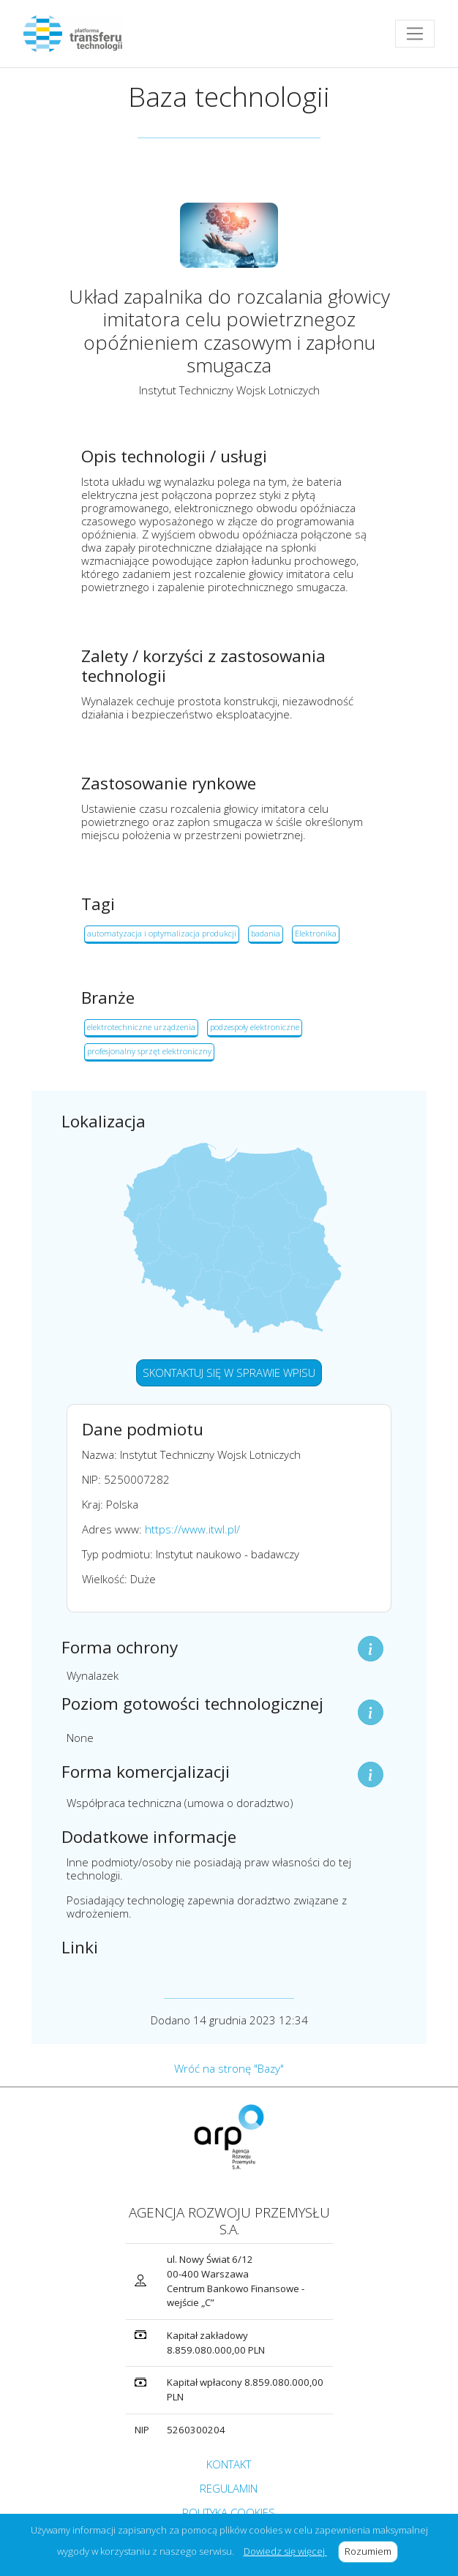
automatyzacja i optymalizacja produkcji (161, 933)
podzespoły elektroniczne (254, 1026)
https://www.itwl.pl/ (192, 1529)
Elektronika (316, 933)
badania (265, 933)
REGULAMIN (229, 2488)
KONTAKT (228, 2464)
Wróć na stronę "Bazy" (229, 2068)
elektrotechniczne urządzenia (141, 1026)
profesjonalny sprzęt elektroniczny (149, 1050)
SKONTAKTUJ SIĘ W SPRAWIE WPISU (229, 1372)
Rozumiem (371, 2551)
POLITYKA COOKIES (228, 2512)
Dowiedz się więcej (285, 2551)
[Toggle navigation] (415, 34)
